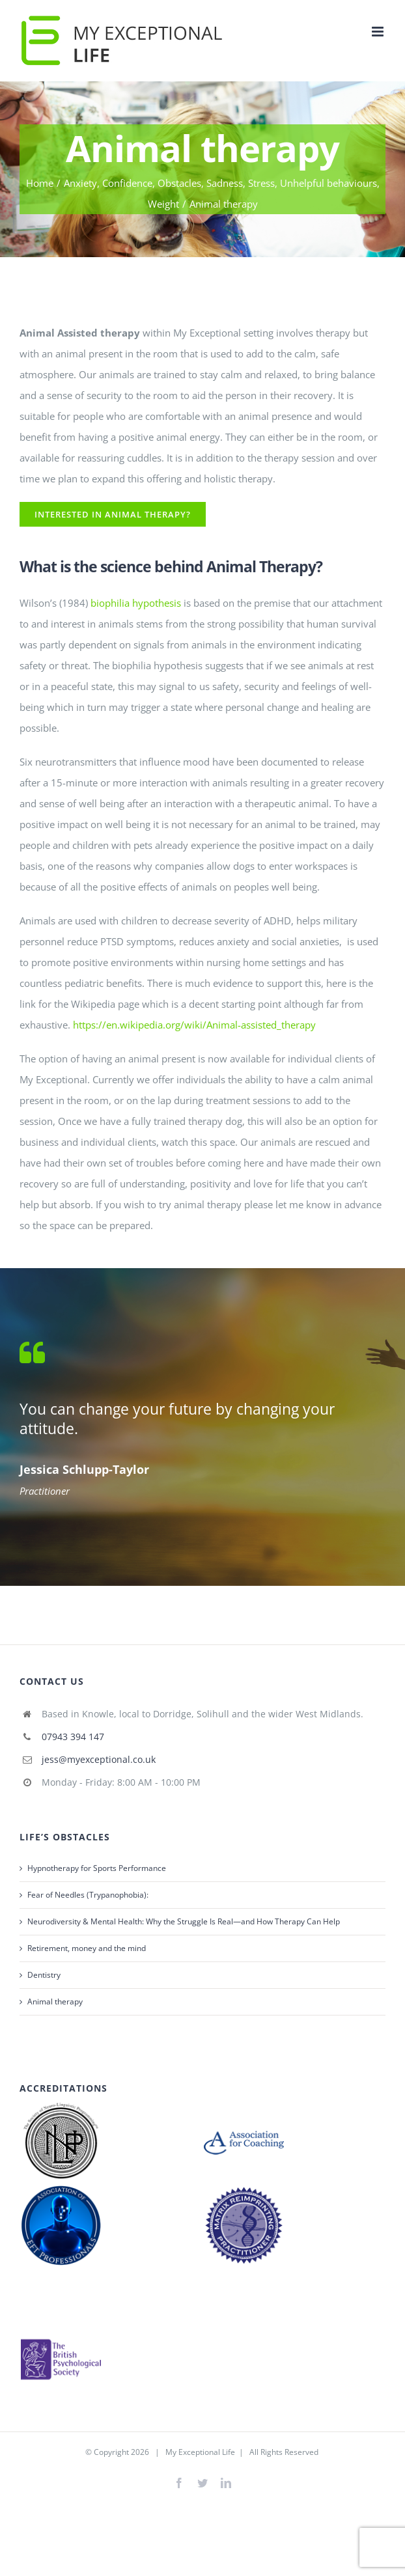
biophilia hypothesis (136, 602)
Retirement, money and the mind (86, 1948)
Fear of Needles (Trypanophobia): (87, 1894)
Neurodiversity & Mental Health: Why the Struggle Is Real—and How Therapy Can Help (183, 1921)
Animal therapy (55, 2001)
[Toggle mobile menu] (378, 31)
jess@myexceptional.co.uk (99, 1759)
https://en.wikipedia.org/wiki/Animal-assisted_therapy (194, 1024)
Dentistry (44, 1974)
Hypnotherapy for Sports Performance (96, 1868)
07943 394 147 (73, 1736)
